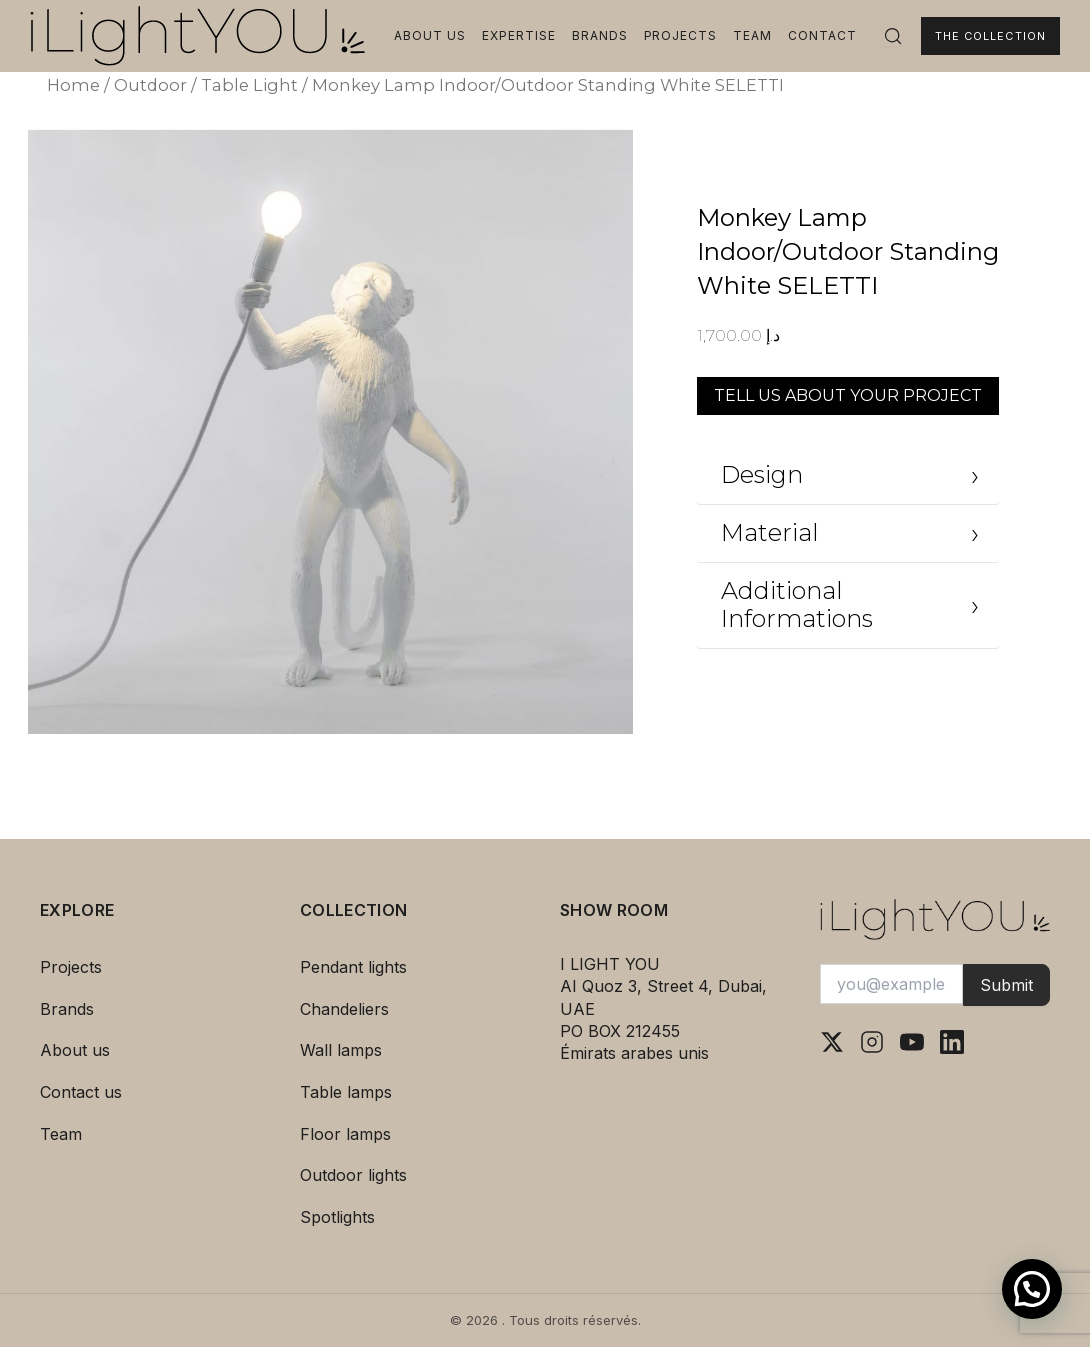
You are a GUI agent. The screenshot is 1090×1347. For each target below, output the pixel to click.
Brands (600, 35)
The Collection (990, 36)
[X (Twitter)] (832, 1042)
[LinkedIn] (952, 1042)
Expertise (519, 35)
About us (431, 35)
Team (752, 35)
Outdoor (150, 85)
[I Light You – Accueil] (197, 36)
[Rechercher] (893, 36)
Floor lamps (345, 1134)
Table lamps (346, 1092)
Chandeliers (344, 1009)
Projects (681, 35)
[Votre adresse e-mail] (891, 984)
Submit (1006, 985)
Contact (822, 35)
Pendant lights (353, 967)
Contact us (81, 1092)
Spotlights (337, 1217)
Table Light (249, 85)
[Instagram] (872, 1042)
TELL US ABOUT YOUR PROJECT (848, 395)
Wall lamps (341, 1050)
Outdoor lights (353, 1175)
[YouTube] (912, 1042)
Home (73, 85)
